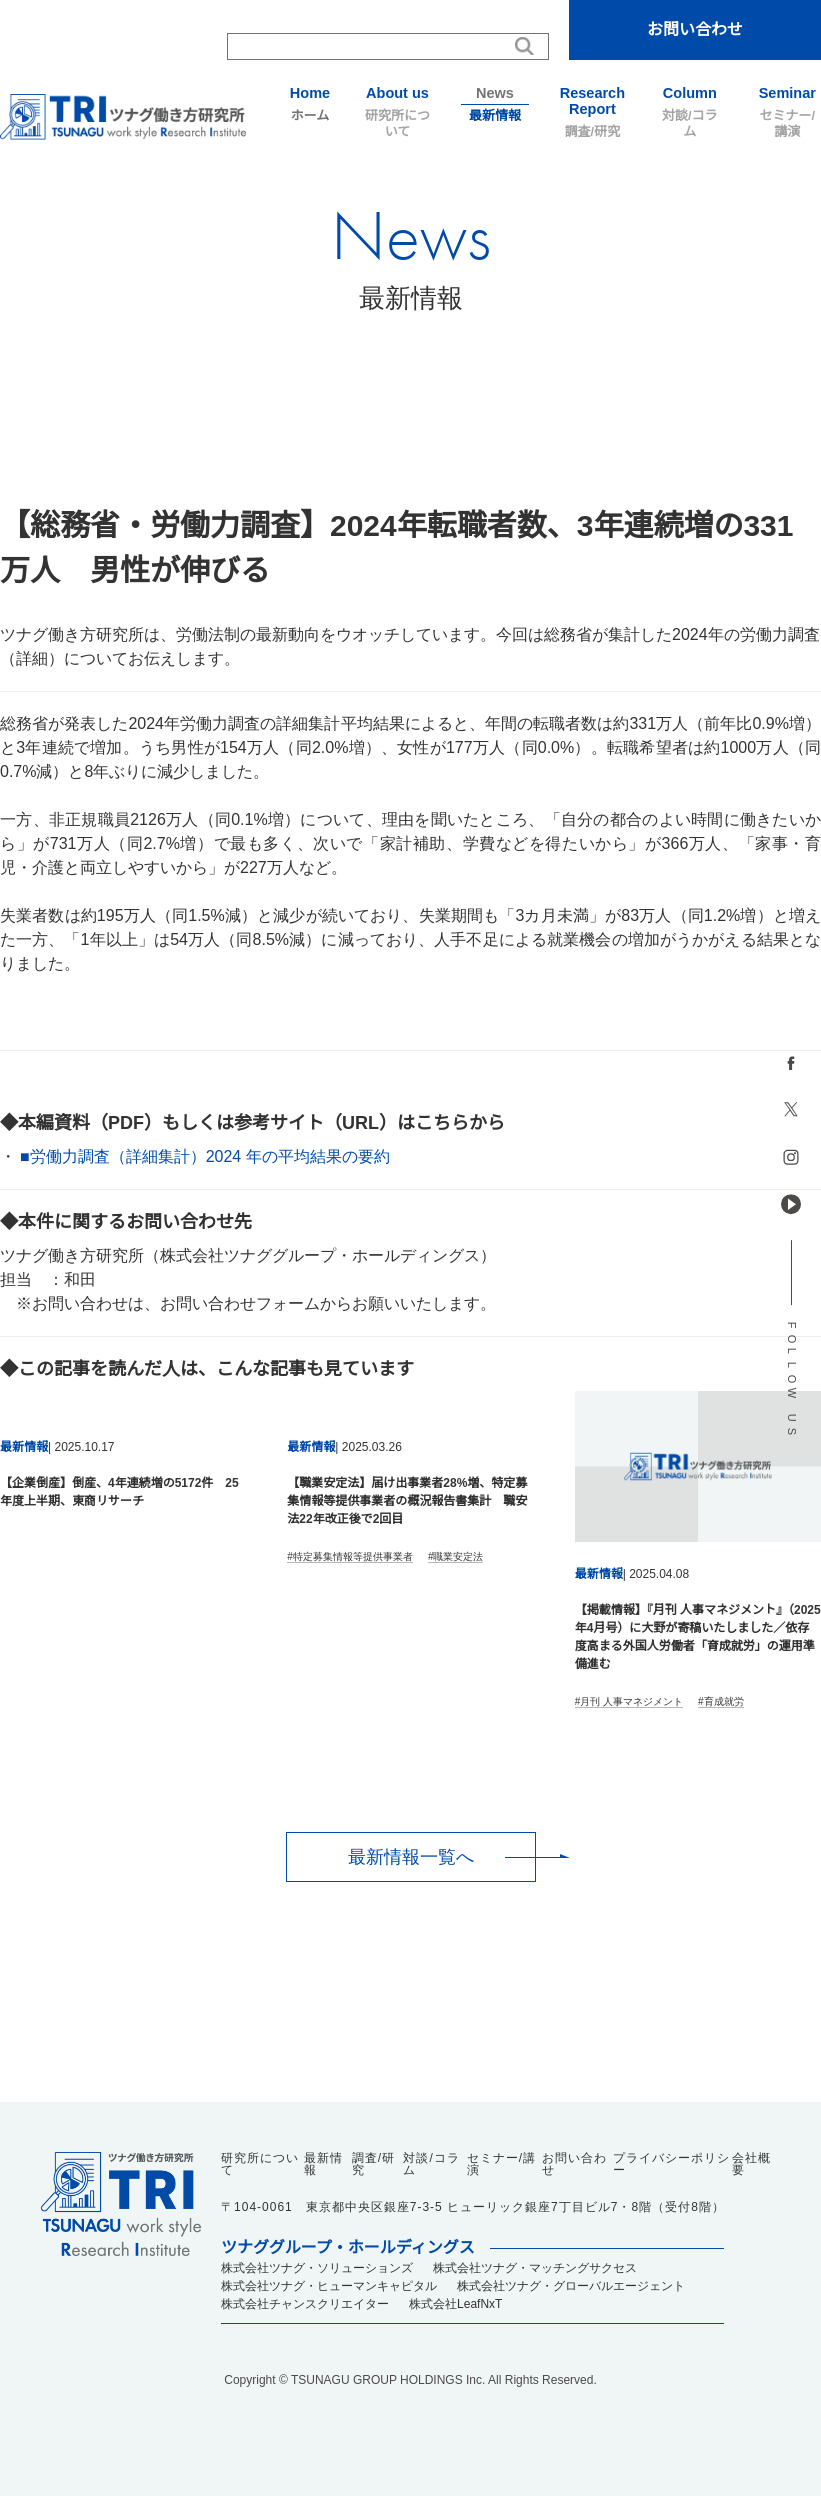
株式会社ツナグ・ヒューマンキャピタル (329, 2286)
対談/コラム (689, 112)
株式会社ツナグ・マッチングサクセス (535, 2268)
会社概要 (751, 2164)
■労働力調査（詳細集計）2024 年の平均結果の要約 (205, 1156)
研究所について (397, 112)
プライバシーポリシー (671, 2164)
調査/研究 (592, 112)
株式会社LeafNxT (455, 2304)
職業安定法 (458, 1556)
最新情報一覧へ (411, 1857)
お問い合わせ (695, 29)
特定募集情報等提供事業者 (353, 1556)
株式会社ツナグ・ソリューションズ (317, 2268)
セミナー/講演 (787, 112)
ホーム (309, 104)
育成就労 (724, 1701)
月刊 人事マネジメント (631, 1701)
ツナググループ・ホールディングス (348, 2248)
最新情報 (494, 104)
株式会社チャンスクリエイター (305, 2304)
